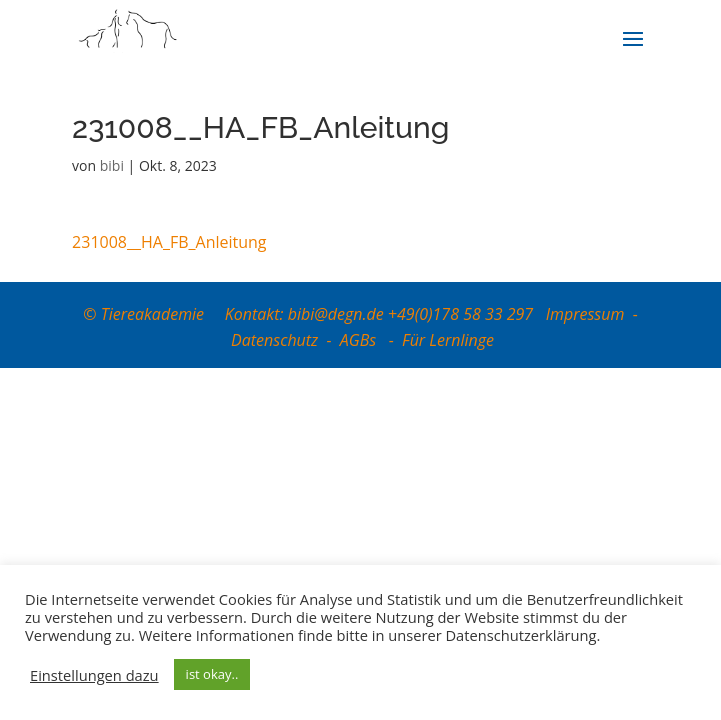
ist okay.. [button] (212, 674)
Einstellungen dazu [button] (94, 675)
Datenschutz (274, 340)
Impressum (585, 314)
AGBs (360, 340)
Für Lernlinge (448, 340)
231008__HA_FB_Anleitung (169, 242)
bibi (112, 165)
